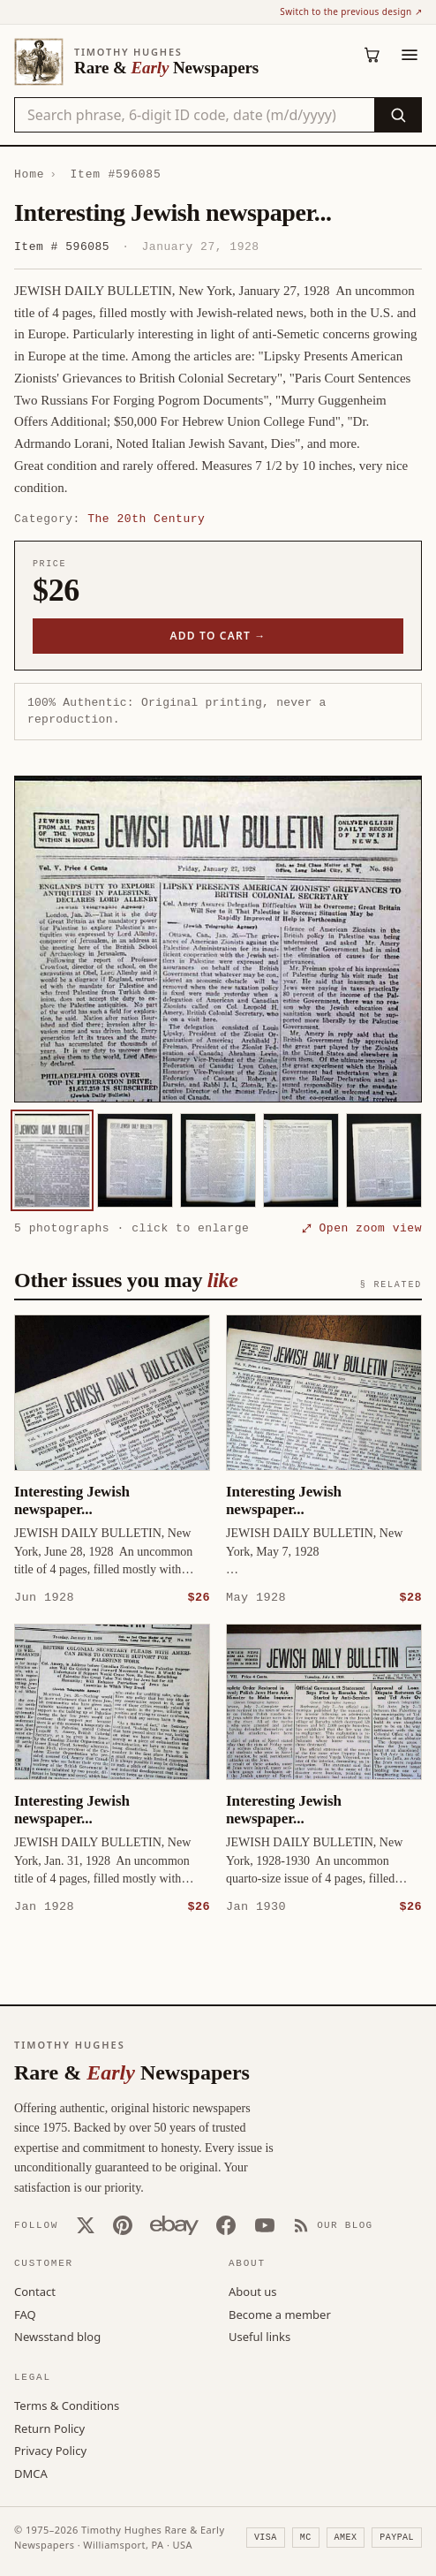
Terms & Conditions (66, 2405)
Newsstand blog (57, 2336)
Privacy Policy (50, 2450)
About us (253, 2291)
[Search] (397, 115)
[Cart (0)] (372, 55)
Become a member (280, 2314)
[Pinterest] (122, 2224)
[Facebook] (226, 2224)
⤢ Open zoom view (362, 1228)
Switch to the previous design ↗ (351, 11)
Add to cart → (218, 635)
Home (29, 174)
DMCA (31, 2473)
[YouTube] (264, 2224)
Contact (35, 2291)
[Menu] (409, 54)
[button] (218, 939)
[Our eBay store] (174, 2224)
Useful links (259, 2336)
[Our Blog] (333, 2224)
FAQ (25, 2314)
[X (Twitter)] (85, 2224)
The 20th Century (146, 519)
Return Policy (49, 2428)
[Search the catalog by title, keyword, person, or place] (194, 115)
